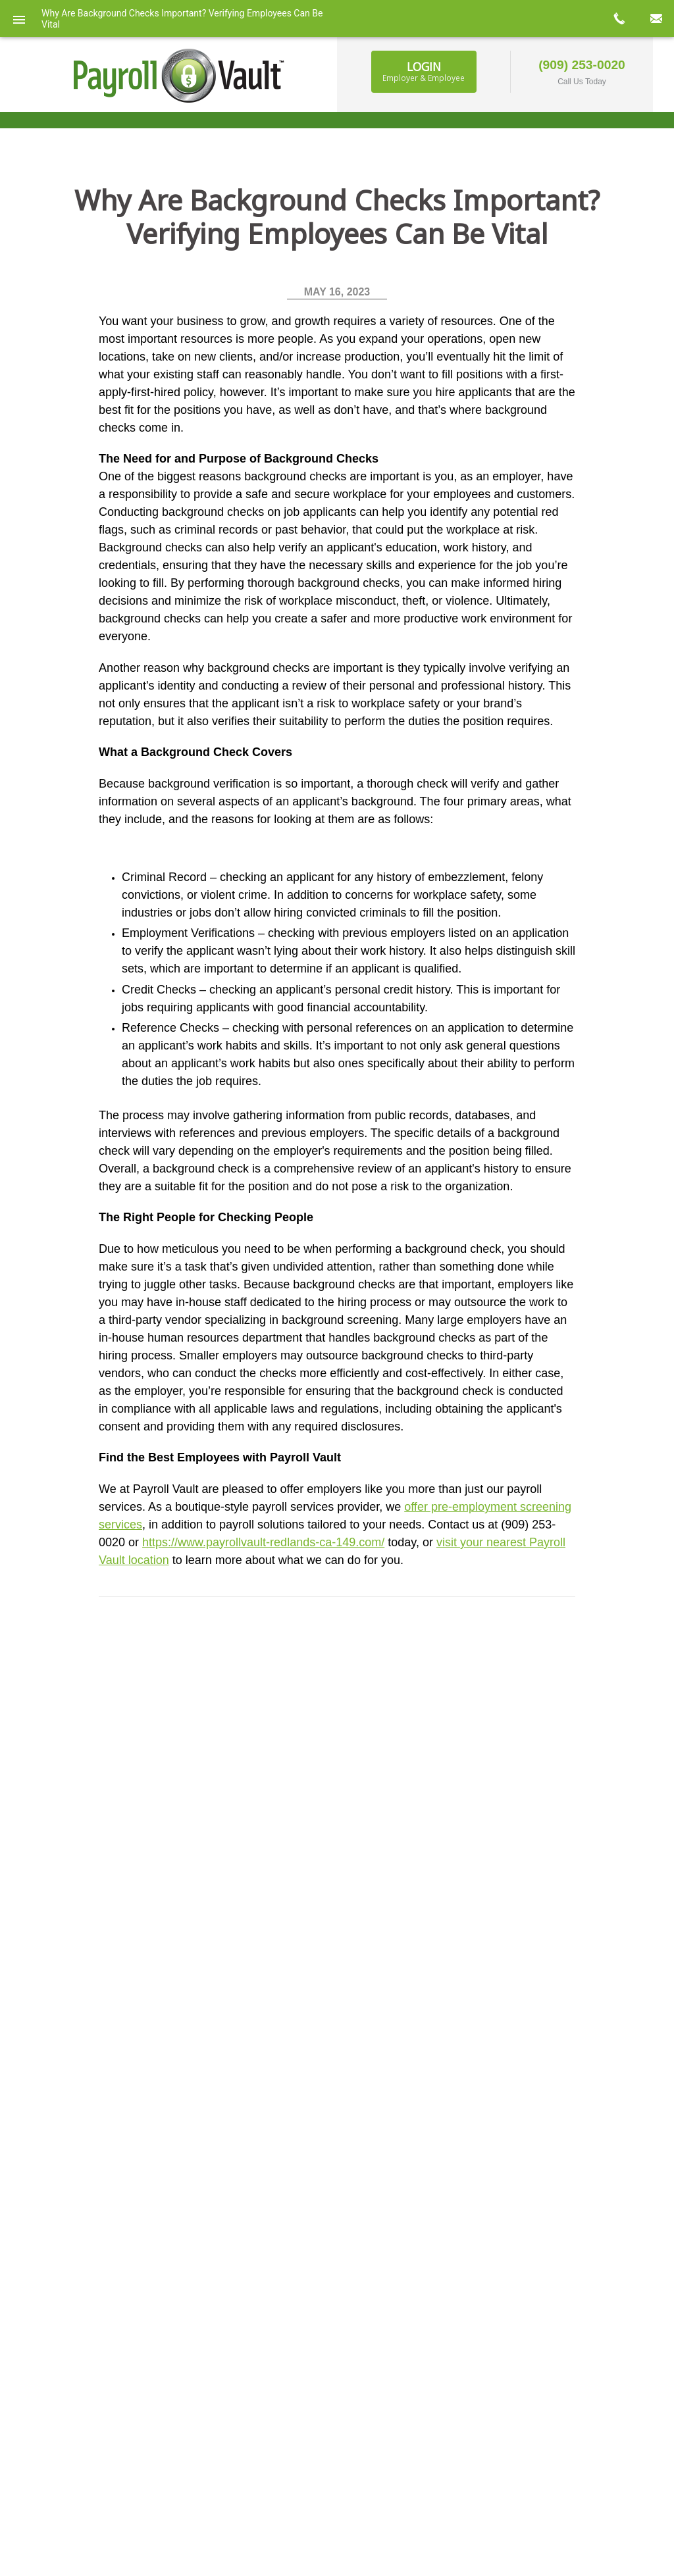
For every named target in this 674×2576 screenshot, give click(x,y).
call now (618, 18)
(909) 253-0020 (581, 65)
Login (423, 71)
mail (655, 18)
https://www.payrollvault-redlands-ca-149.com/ (263, 1542)
